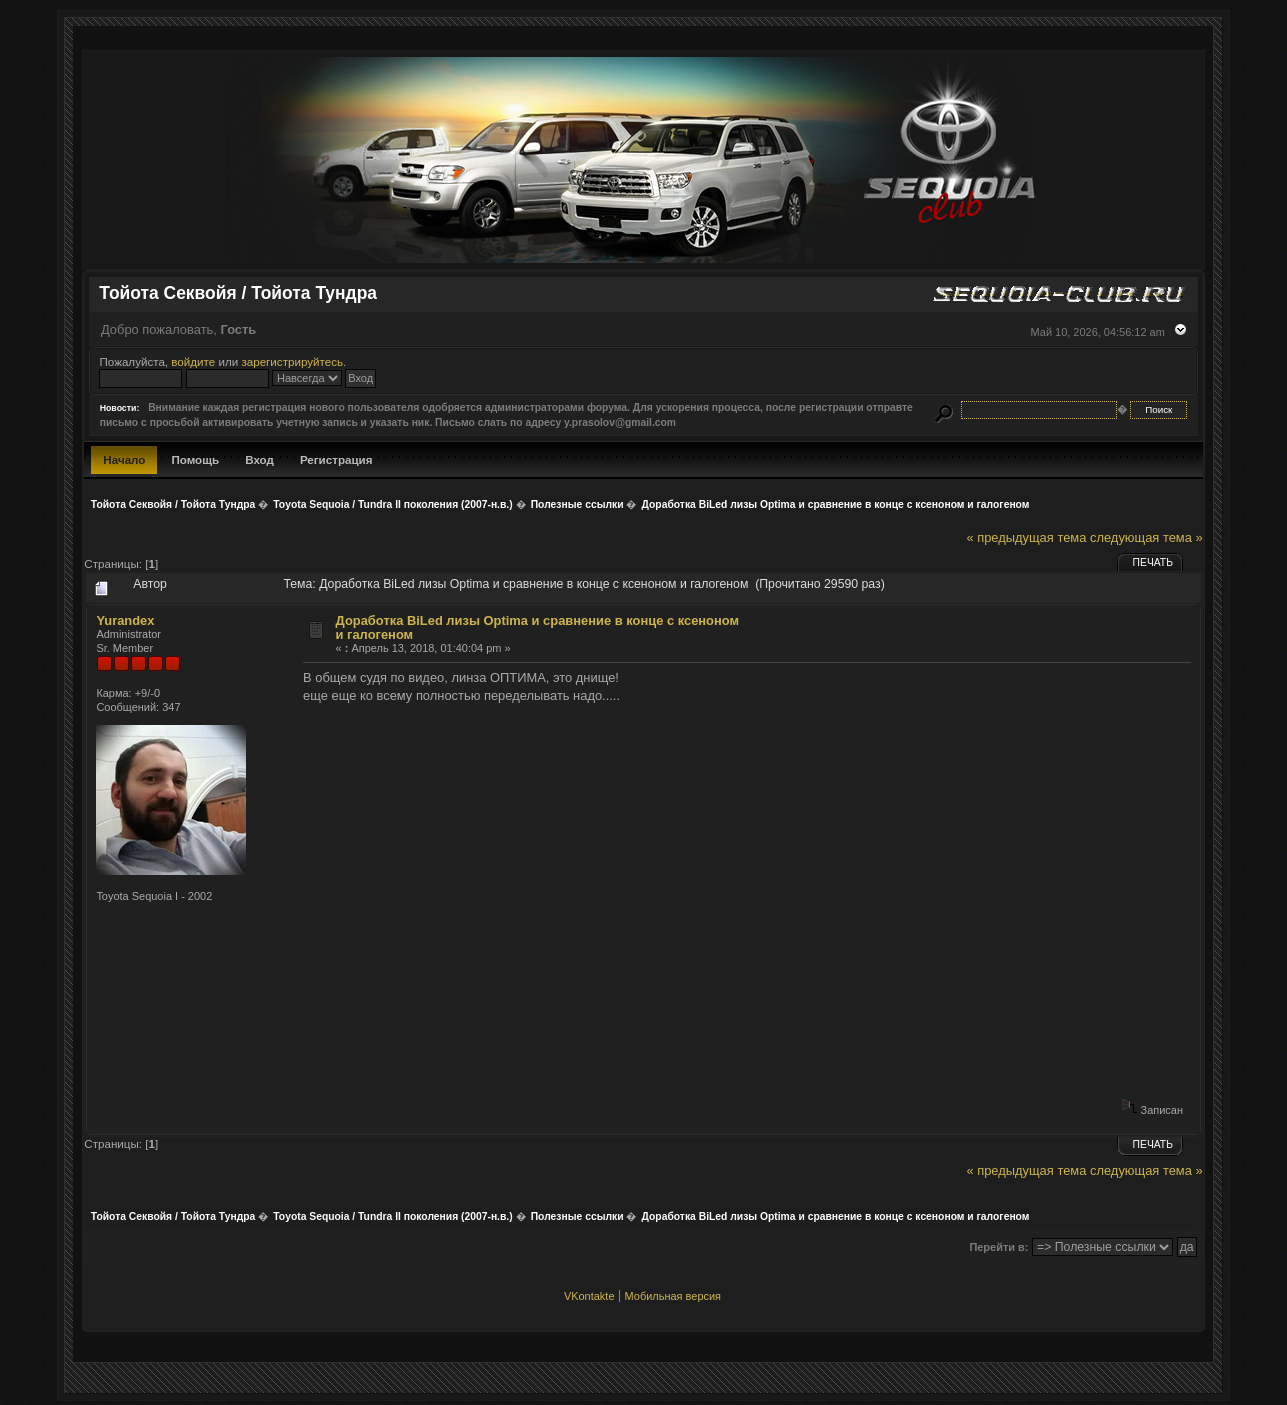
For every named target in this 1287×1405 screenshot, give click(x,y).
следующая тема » (1146, 537)
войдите (193, 361)
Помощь (195, 459)
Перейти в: (998, 1247)
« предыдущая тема (1026, 537)
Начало (124, 459)
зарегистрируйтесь (292, 361)
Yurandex (125, 620)
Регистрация (336, 459)
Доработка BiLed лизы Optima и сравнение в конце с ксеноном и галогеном (538, 627)
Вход (259, 459)
